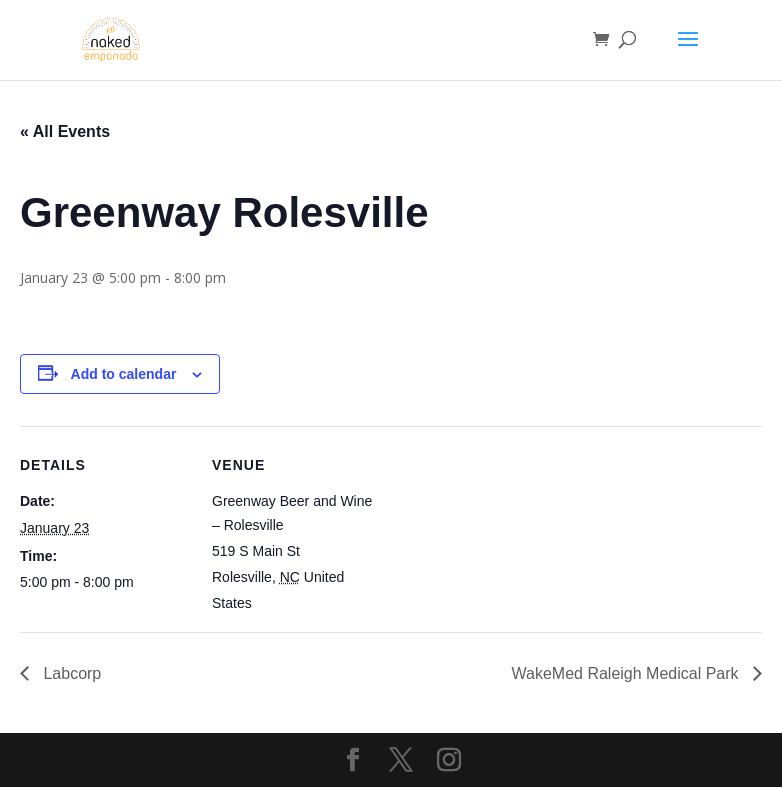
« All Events (65, 131)
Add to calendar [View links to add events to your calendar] (124, 374)
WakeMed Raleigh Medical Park (628, 673)
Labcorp (70, 673)
